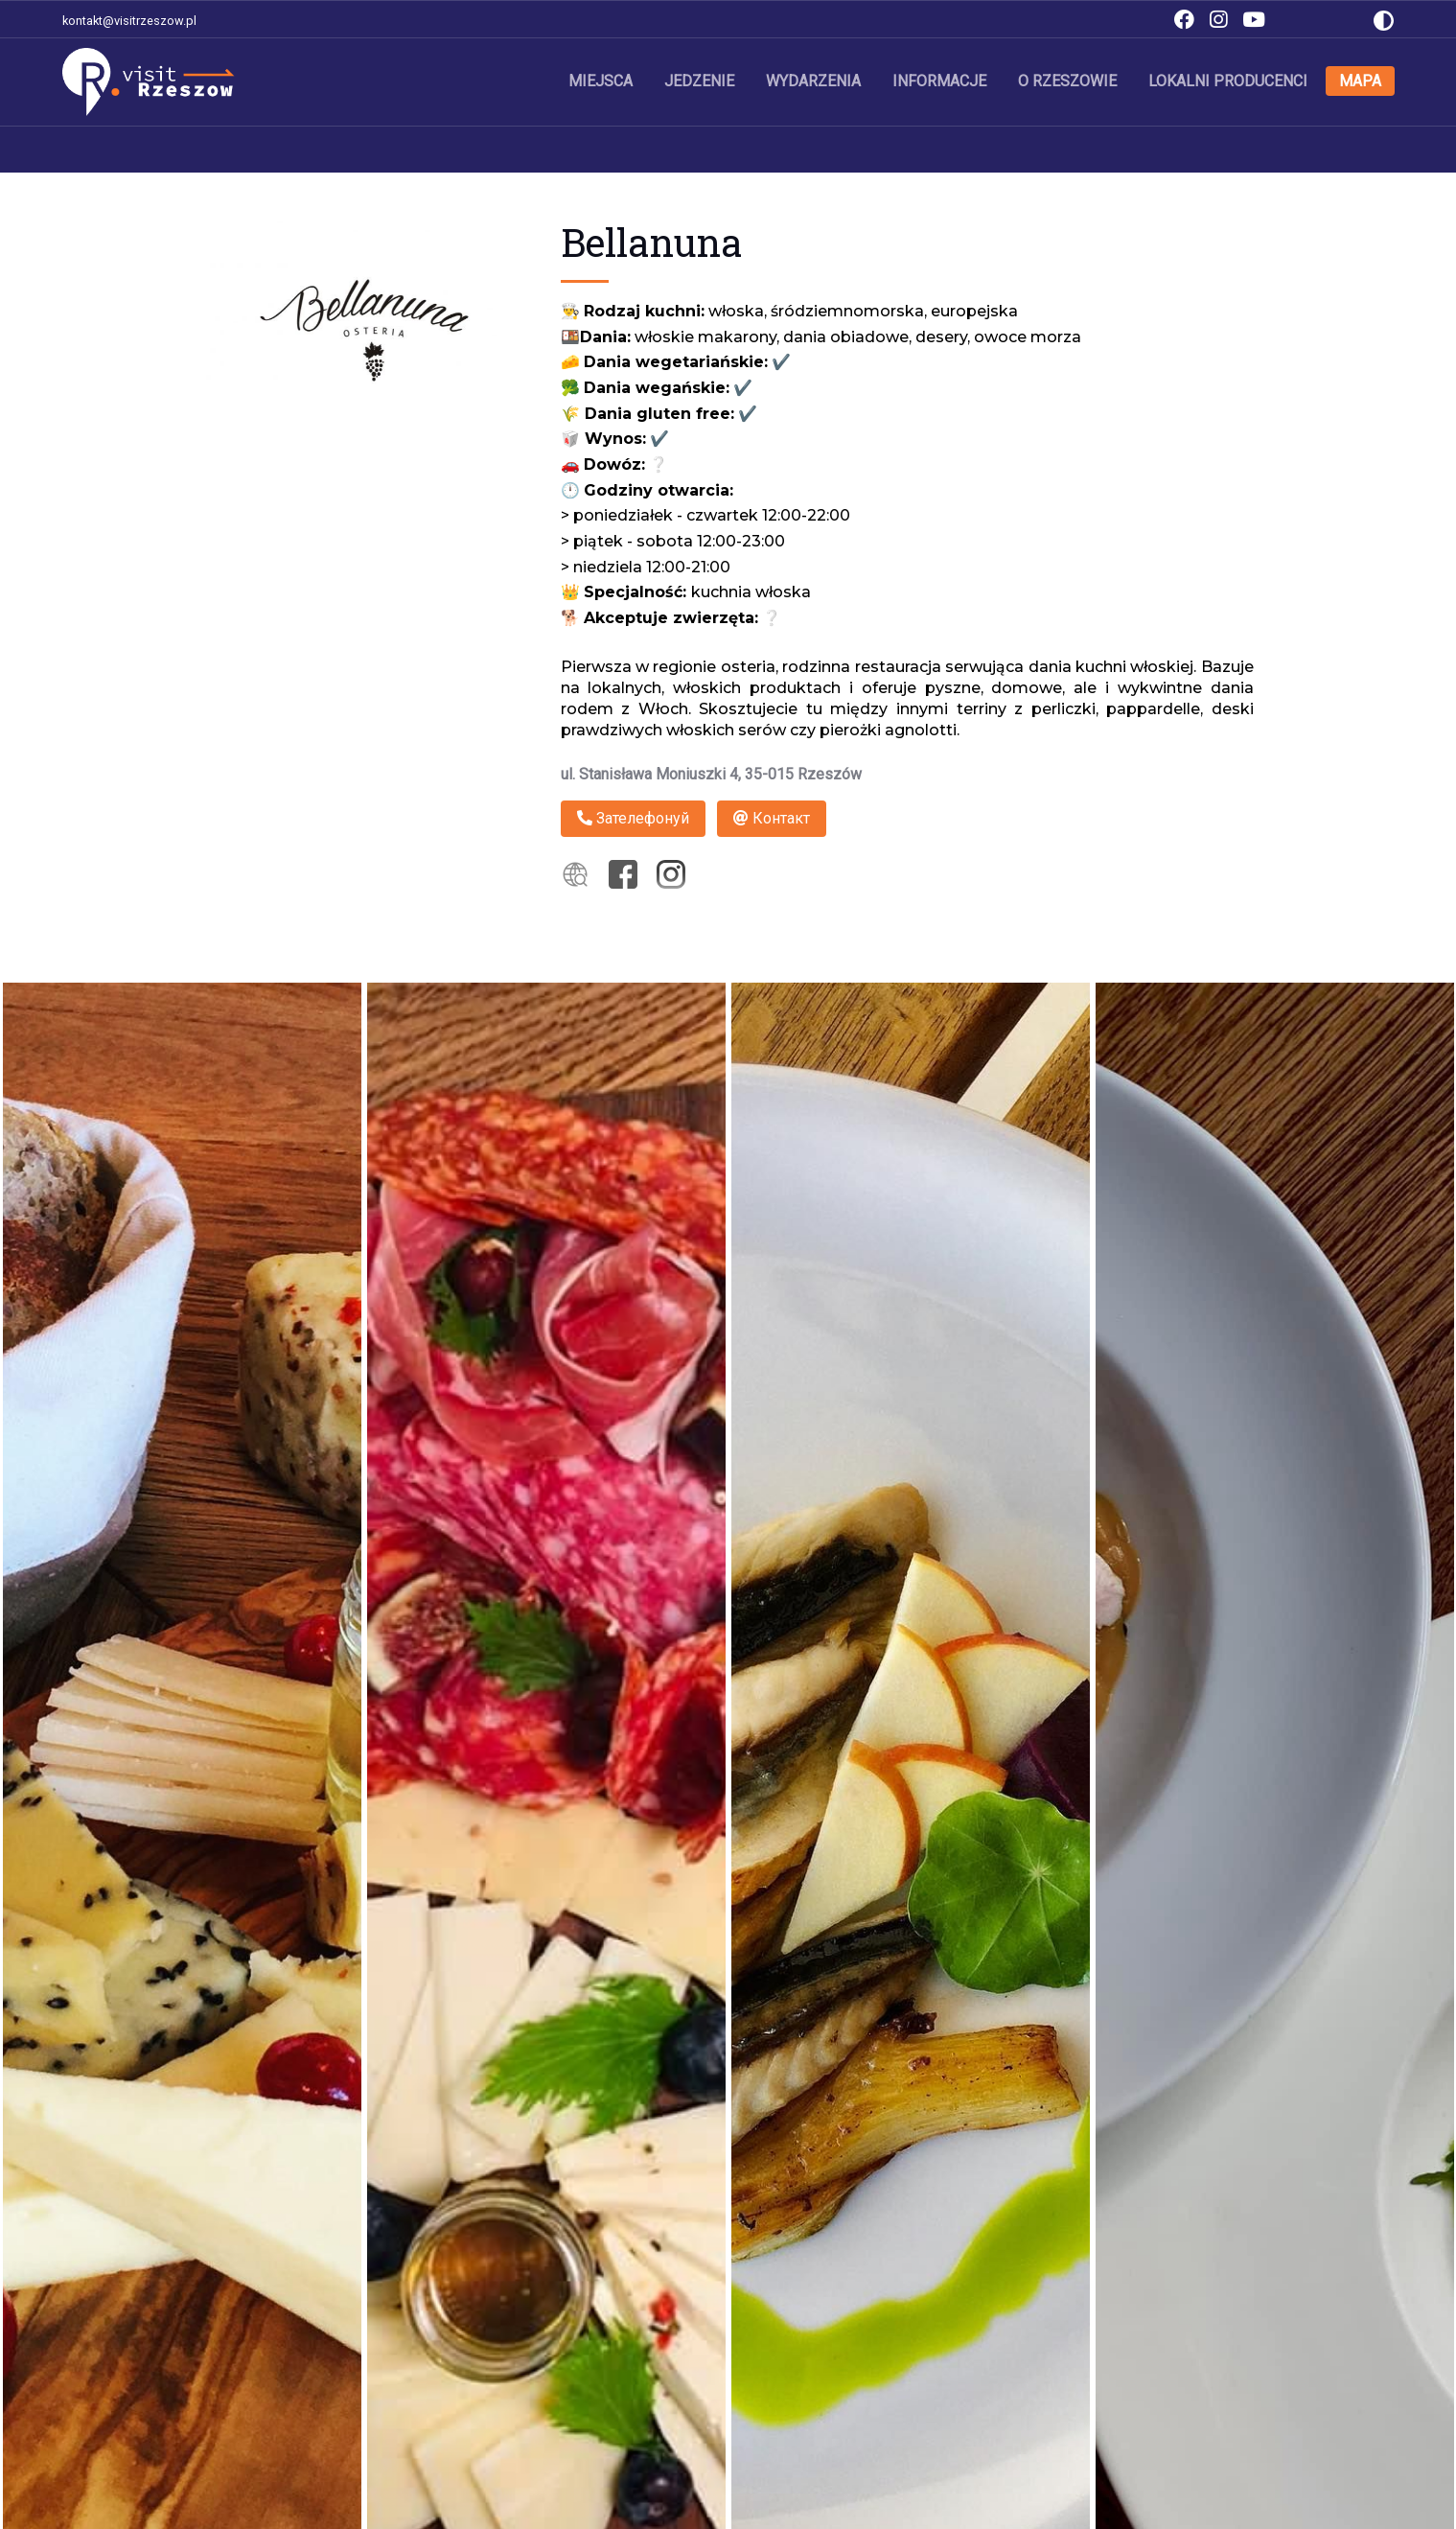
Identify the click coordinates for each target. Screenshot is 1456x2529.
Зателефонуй (633, 818)
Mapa (1360, 81)
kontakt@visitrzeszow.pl (129, 20)
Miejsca (600, 81)
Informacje (939, 81)
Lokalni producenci (1227, 81)
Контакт (771, 818)
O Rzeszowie (1067, 81)
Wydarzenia (813, 81)
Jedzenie (699, 81)
